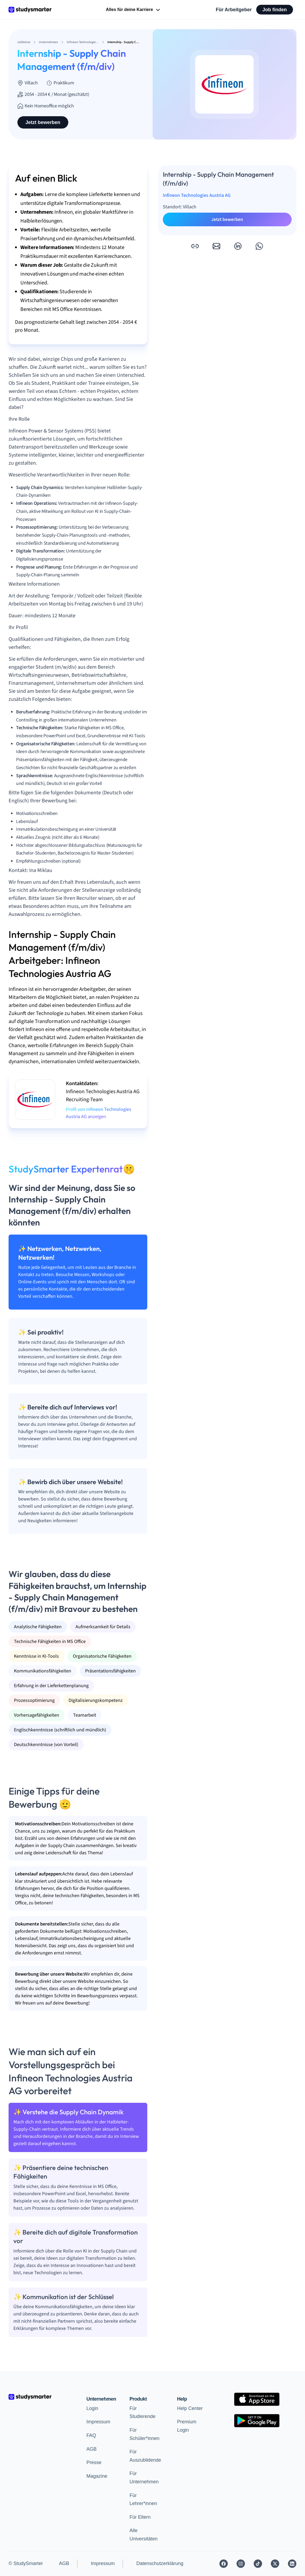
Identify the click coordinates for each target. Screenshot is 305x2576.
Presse (93, 2462)
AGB (91, 2449)
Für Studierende (143, 2412)
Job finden (274, 9)
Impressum (98, 2421)
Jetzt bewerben (42, 122)
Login (92, 2408)
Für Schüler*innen (145, 2434)
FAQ (91, 2435)
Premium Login (186, 2426)
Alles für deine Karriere (133, 10)
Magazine (96, 2476)
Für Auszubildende (145, 2456)
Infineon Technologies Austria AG (197, 195)
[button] (195, 246)
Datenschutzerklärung (159, 2563)
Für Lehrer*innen (143, 2499)
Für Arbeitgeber (234, 9)
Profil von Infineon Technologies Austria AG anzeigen (98, 1113)
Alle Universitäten (144, 2534)
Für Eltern (140, 2517)
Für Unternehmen (144, 2477)
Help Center (190, 2408)
